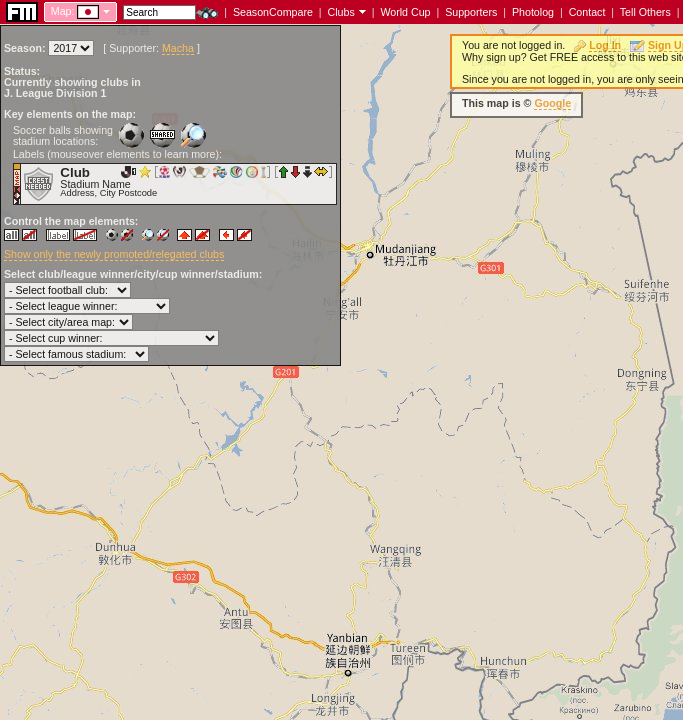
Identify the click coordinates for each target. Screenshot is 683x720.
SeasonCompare (273, 12)
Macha (178, 48)
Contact (587, 12)
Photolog (533, 12)
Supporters (471, 12)
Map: (63, 11)
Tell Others (645, 12)
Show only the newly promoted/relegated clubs (114, 254)
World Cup (405, 12)
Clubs (341, 12)
